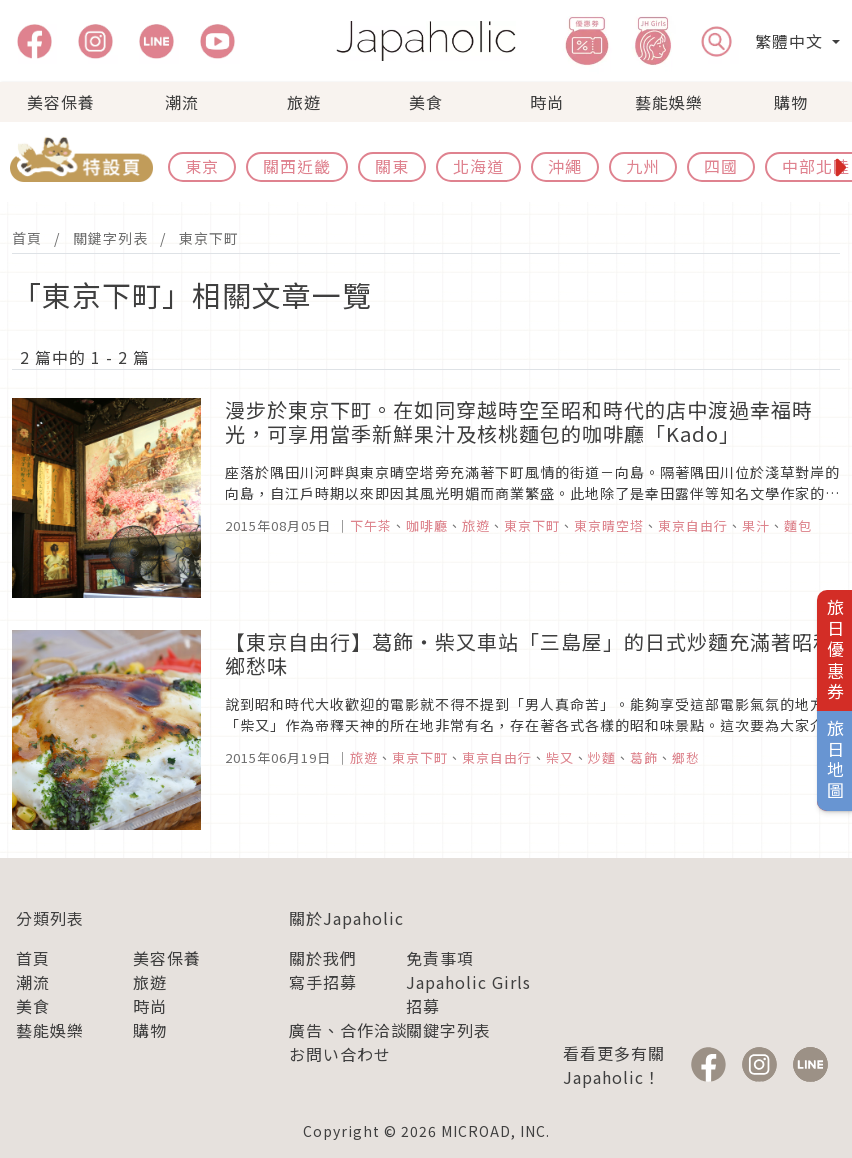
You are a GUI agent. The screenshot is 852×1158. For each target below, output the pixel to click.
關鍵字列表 (110, 238)
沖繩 (565, 166)
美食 (426, 102)
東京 (202, 166)
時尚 (547, 102)
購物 (791, 102)
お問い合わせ (340, 1054)
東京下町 (209, 238)
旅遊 (304, 102)
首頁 (27, 238)
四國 (721, 166)
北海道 (478, 166)
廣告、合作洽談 (348, 1030)
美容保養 (61, 102)
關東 (392, 166)
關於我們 (323, 958)
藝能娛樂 (669, 102)
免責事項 (440, 958)
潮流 (182, 102)
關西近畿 (297, 166)
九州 (643, 166)
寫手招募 (323, 982)
